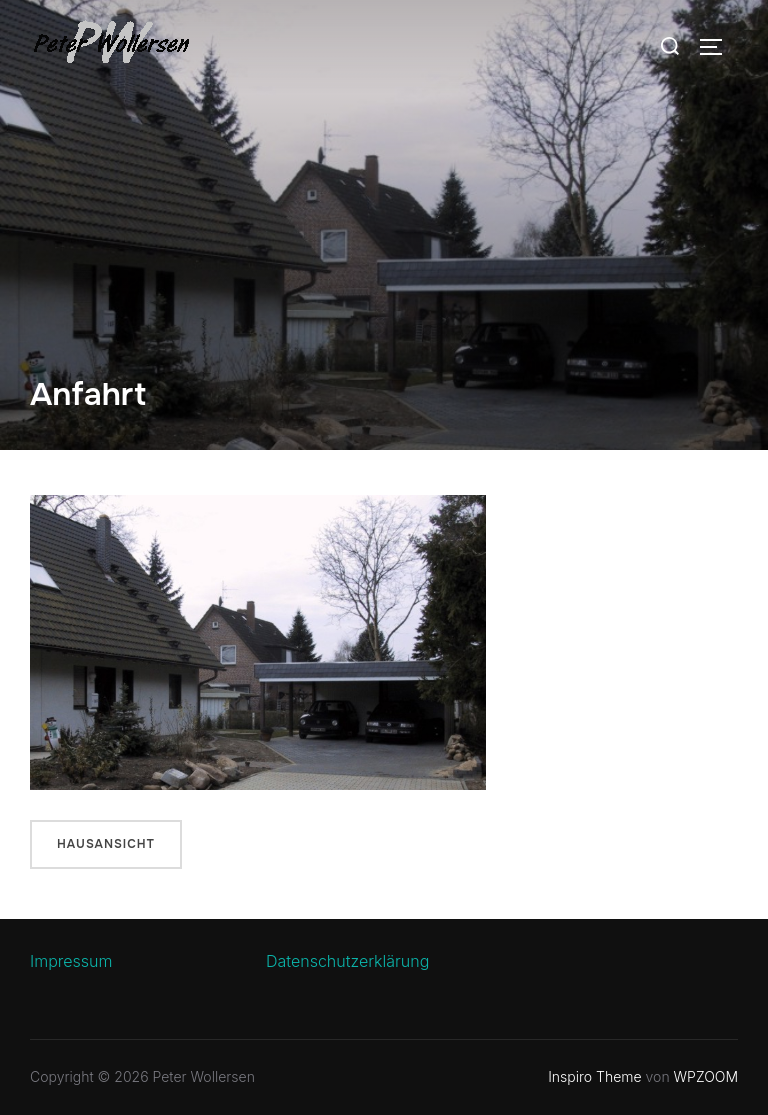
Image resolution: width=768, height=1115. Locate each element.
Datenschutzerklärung (347, 961)
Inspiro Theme (594, 1076)
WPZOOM (706, 1076)
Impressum (71, 961)
